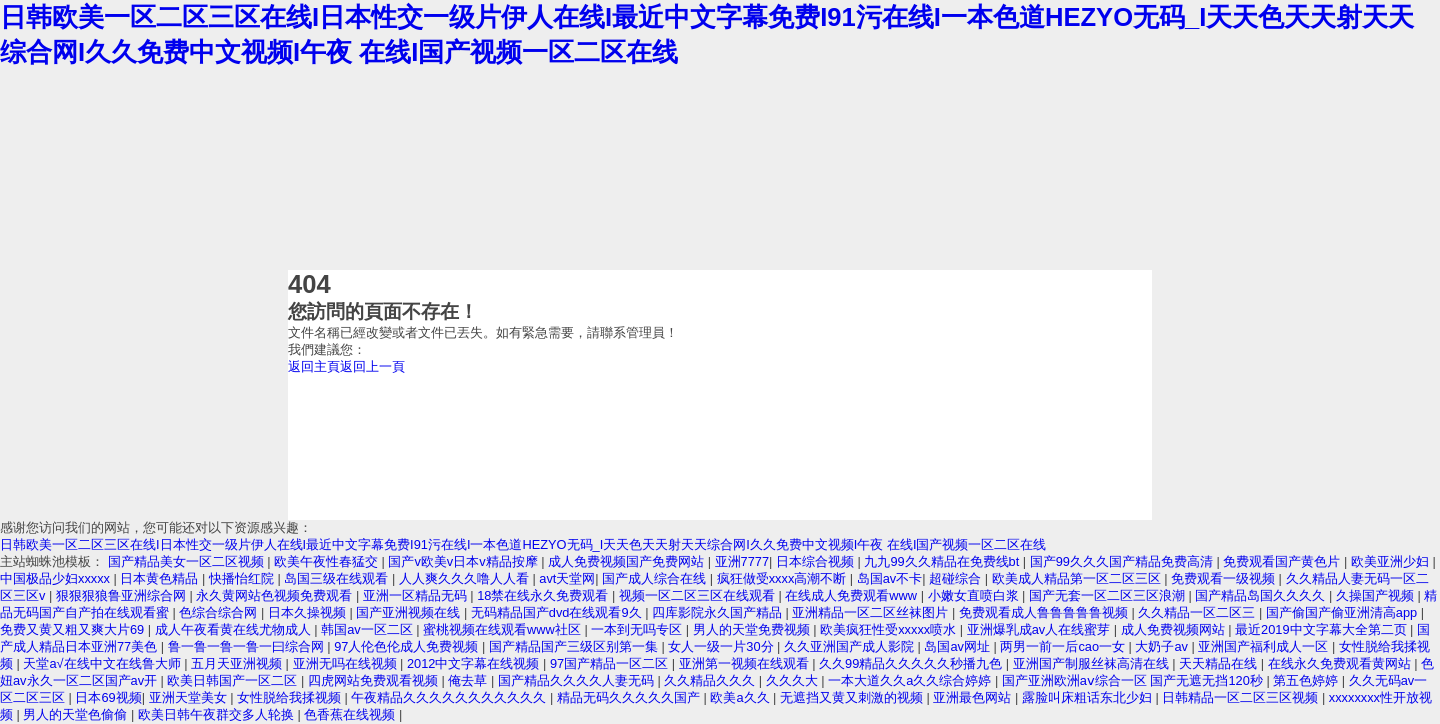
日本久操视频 (309, 612)
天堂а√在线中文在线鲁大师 (103, 663)
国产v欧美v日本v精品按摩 (464, 561)
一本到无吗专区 (638, 629)
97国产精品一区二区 (611, 663)
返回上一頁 (372, 366)
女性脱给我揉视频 (291, 697)
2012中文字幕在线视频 (475, 663)
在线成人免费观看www (852, 595)
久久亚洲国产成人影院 (851, 646)
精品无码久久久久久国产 (630, 697)
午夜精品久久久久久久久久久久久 (450, 697)
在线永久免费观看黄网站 (1341, 663)
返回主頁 (314, 366)
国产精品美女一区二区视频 (188, 561)
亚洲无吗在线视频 (347, 663)
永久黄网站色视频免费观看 (276, 595)
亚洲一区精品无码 (417, 595)
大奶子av (1163, 646)
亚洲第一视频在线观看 (746, 663)
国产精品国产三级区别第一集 (575, 646)
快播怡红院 (243, 578)
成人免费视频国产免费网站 (628, 561)
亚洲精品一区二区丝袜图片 (872, 612)
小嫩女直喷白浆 (975, 595)
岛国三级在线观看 (338, 578)
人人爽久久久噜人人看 (466, 578)
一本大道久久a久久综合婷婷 (911, 680)
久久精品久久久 (711, 680)
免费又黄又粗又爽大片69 (74, 629)
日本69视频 (108, 697)
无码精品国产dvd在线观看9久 (558, 612)
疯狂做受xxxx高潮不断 (783, 578)
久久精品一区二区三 (1198, 612)
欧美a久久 (741, 697)
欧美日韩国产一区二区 (234, 680)
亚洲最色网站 (974, 697)
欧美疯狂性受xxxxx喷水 (890, 629)
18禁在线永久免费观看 (544, 595)
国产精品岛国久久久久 (1262, 595)
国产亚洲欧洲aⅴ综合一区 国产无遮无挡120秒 (1134, 680)
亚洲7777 (742, 561)
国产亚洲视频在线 (410, 612)
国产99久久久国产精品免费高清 (1123, 561)
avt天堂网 (567, 578)
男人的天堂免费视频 (753, 629)
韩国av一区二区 (368, 629)
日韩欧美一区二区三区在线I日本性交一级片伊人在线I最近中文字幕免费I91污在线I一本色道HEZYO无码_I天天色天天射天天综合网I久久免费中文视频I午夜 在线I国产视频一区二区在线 (523, 544)
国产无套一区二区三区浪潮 (1109, 595)
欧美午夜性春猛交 (328, 561)
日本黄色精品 (161, 578)
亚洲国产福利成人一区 (1265, 646)
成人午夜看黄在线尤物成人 (235, 629)
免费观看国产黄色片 (1283, 561)
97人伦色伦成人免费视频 (408, 646)
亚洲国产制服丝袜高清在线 (1093, 663)
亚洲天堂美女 (190, 697)
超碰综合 (957, 578)
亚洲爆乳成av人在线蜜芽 (1040, 629)
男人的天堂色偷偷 (77, 714)
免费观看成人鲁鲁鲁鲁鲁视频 (1045, 612)
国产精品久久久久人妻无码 (578, 680)
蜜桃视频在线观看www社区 (503, 629)
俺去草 (469, 680)
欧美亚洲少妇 (1392, 561)
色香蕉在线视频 (351, 714)
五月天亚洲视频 (238, 663)
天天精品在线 (1220, 663)
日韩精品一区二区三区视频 (1242, 697)
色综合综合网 (220, 612)
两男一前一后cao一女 (1064, 646)
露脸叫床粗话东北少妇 (1089, 697)
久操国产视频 (1377, 595)
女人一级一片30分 (722, 646)
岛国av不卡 (890, 578)
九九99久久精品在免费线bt (943, 561)
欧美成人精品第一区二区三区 (1078, 578)
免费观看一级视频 (1225, 578)
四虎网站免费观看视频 (375, 680)
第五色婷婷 (1307, 680)
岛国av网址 (958, 646)
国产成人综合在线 (656, 578)
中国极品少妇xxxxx (57, 578)
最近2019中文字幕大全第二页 (1322, 629)
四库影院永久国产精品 (719, 612)
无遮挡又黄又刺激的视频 (853, 697)
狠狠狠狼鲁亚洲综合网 (123, 595)
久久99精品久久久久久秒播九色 (912, 663)
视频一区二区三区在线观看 (699, 595)
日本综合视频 (817, 561)
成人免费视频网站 (1175, 629)
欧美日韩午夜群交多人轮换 (218, 714)
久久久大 (794, 680)
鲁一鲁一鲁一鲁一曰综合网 (248, 646)
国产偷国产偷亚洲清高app (1343, 612)
